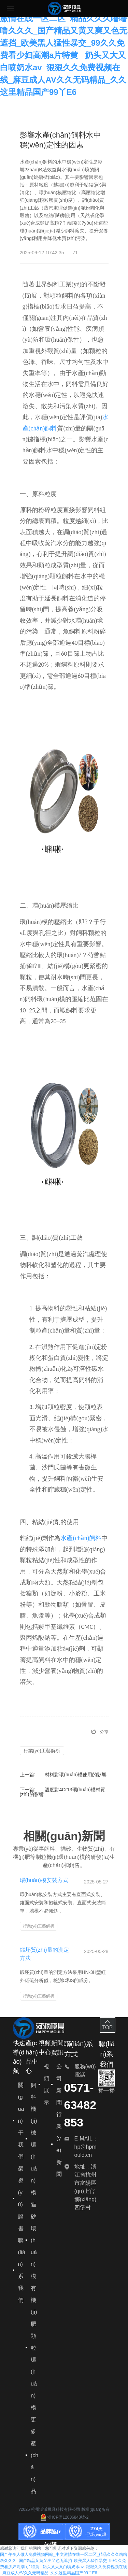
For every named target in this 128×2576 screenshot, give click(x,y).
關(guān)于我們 (21, 2121)
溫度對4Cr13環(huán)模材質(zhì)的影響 (62, 1792)
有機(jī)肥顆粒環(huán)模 (34, 2347)
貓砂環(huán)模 (34, 2240)
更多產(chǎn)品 (34, 2455)
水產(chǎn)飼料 (80, 1538)
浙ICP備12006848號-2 (63, 2517)
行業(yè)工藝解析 (42, 1750)
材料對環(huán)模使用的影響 (75, 1774)
